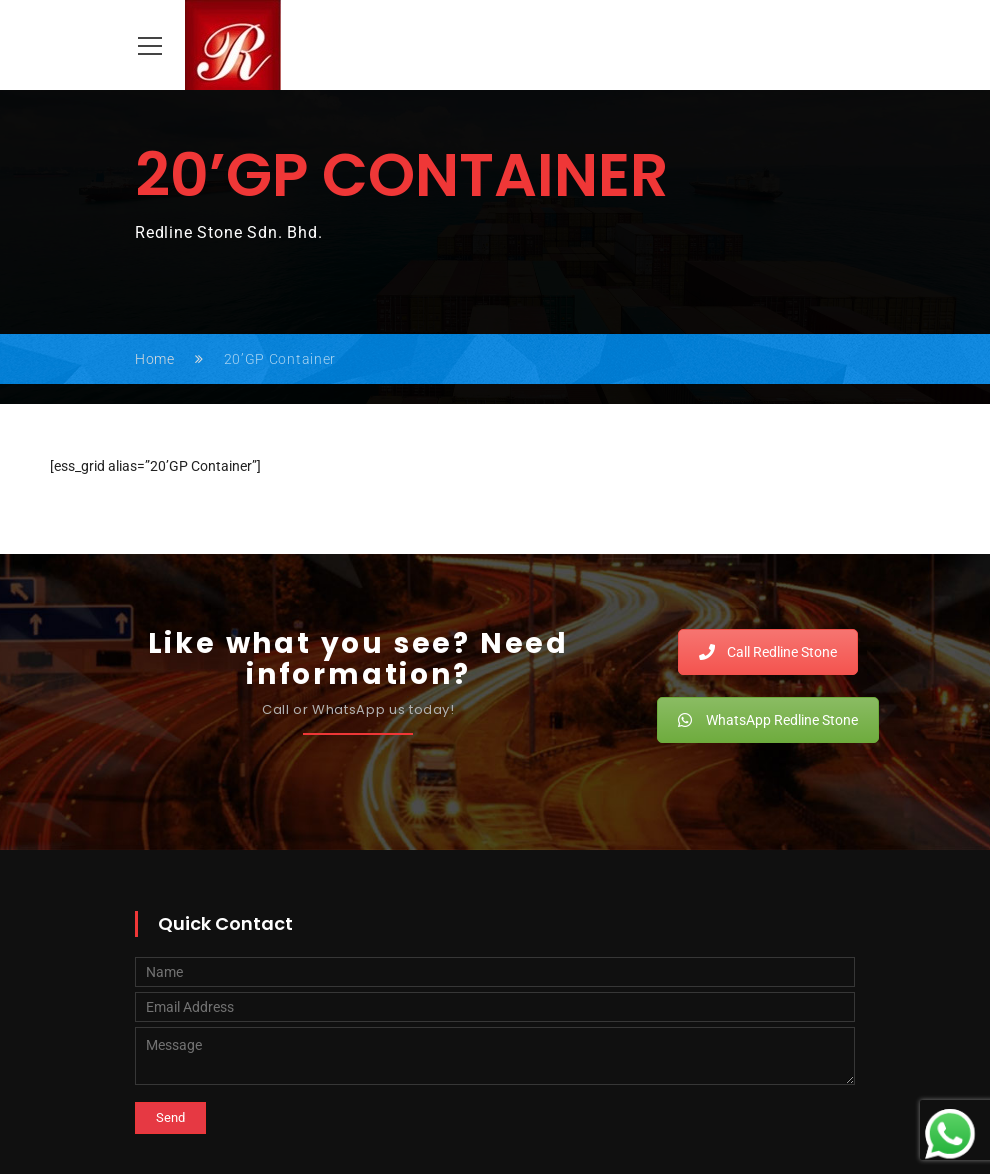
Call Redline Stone (768, 652)
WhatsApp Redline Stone (768, 720)
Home (155, 359)
